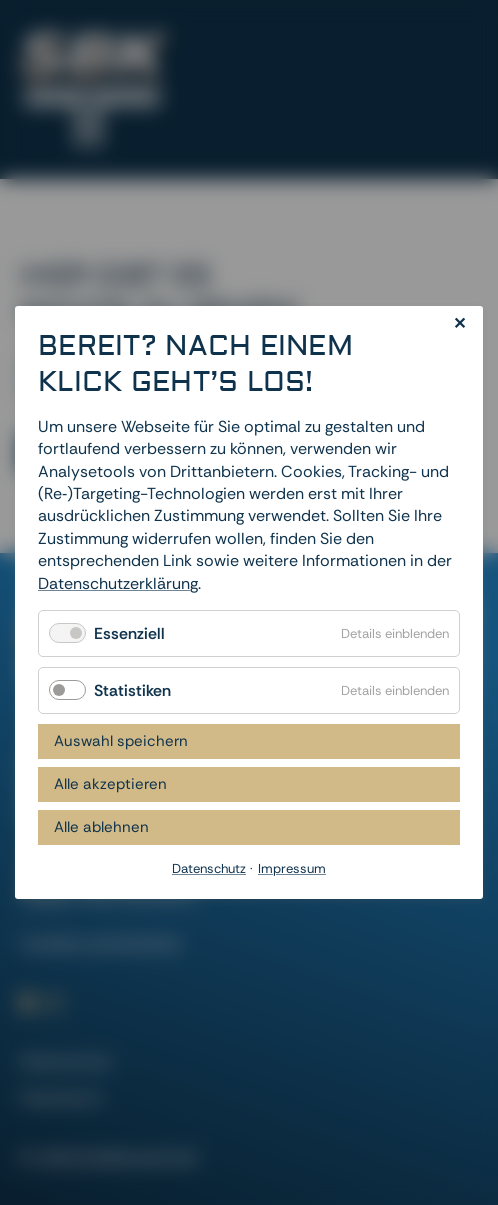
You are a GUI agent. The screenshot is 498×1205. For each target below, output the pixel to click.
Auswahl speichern (121, 741)
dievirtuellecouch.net (119, 1156)
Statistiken (132, 690)
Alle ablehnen (101, 827)
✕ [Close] (459, 323)
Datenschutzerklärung (118, 582)
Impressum (61, 1097)
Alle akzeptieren (110, 784)
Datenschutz (66, 1061)
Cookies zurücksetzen (100, 942)
